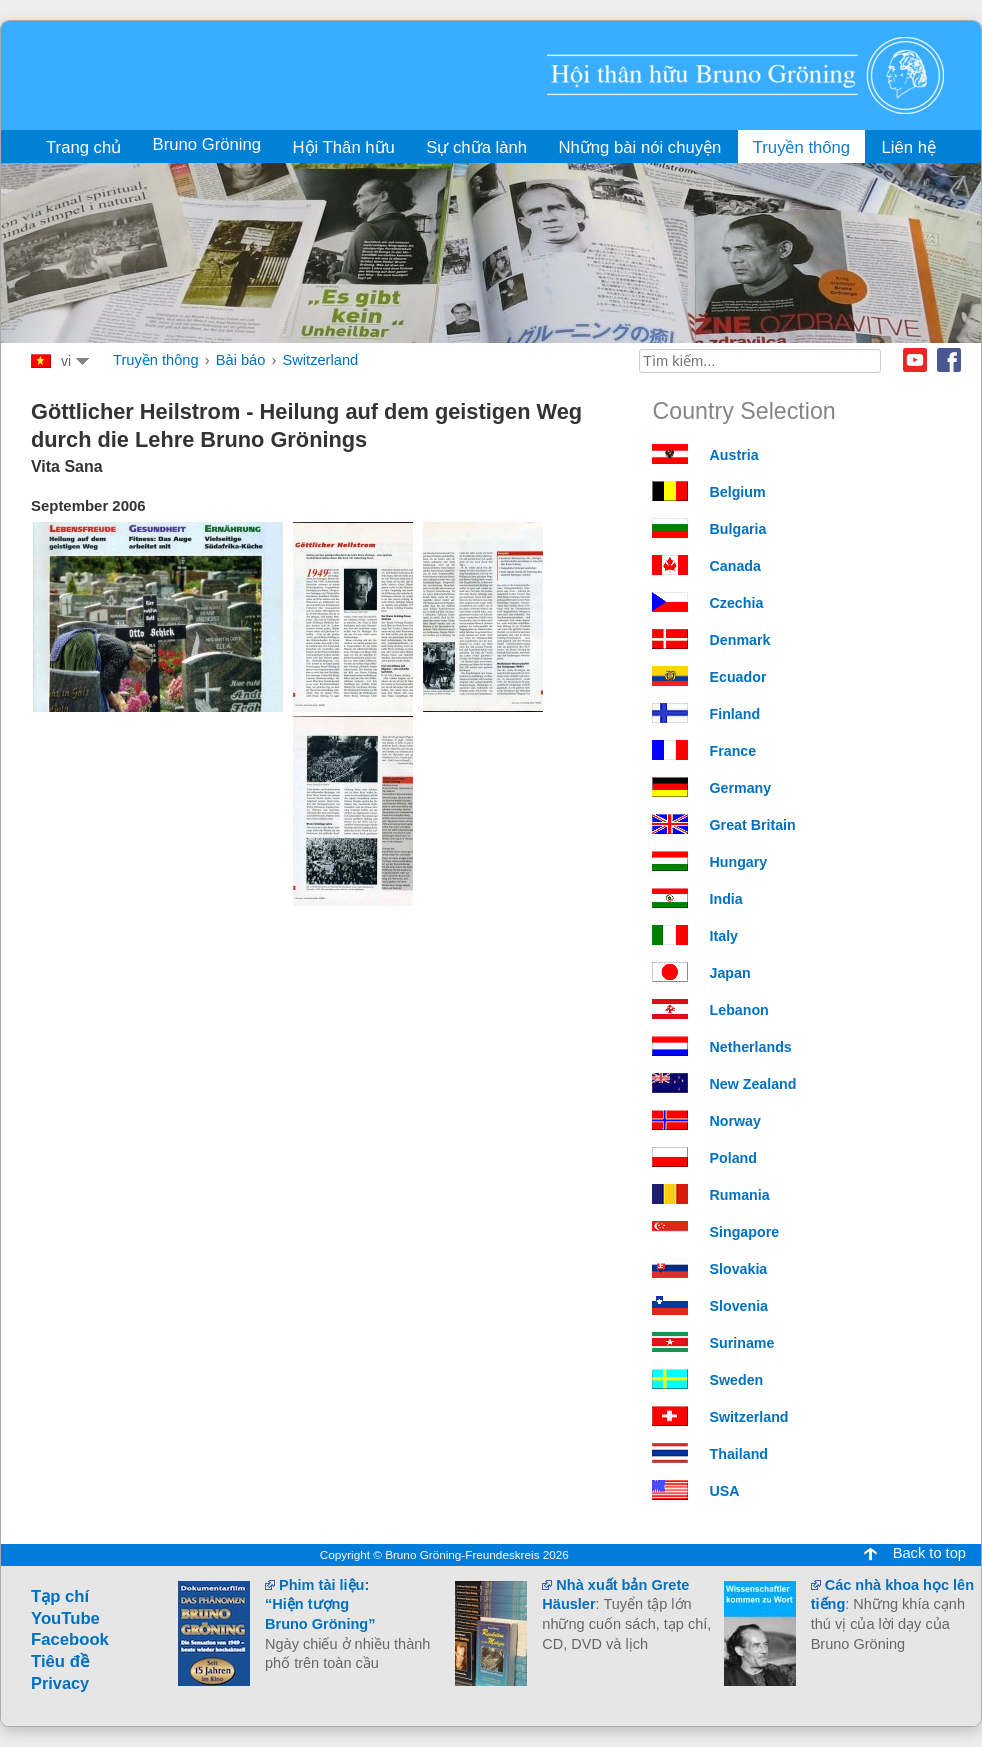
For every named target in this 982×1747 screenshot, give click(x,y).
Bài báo (241, 360)
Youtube (915, 360)
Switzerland (320, 360)
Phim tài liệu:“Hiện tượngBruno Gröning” (320, 1604)
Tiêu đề (60, 1661)
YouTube (65, 1618)
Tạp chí (60, 1596)
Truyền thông (156, 360)
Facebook (949, 360)
